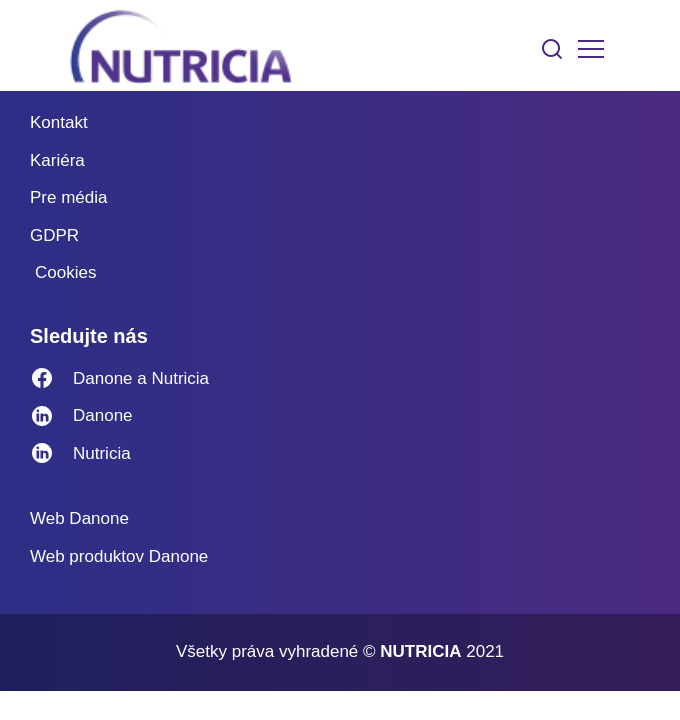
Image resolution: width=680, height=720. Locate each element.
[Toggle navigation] (591, 49)
